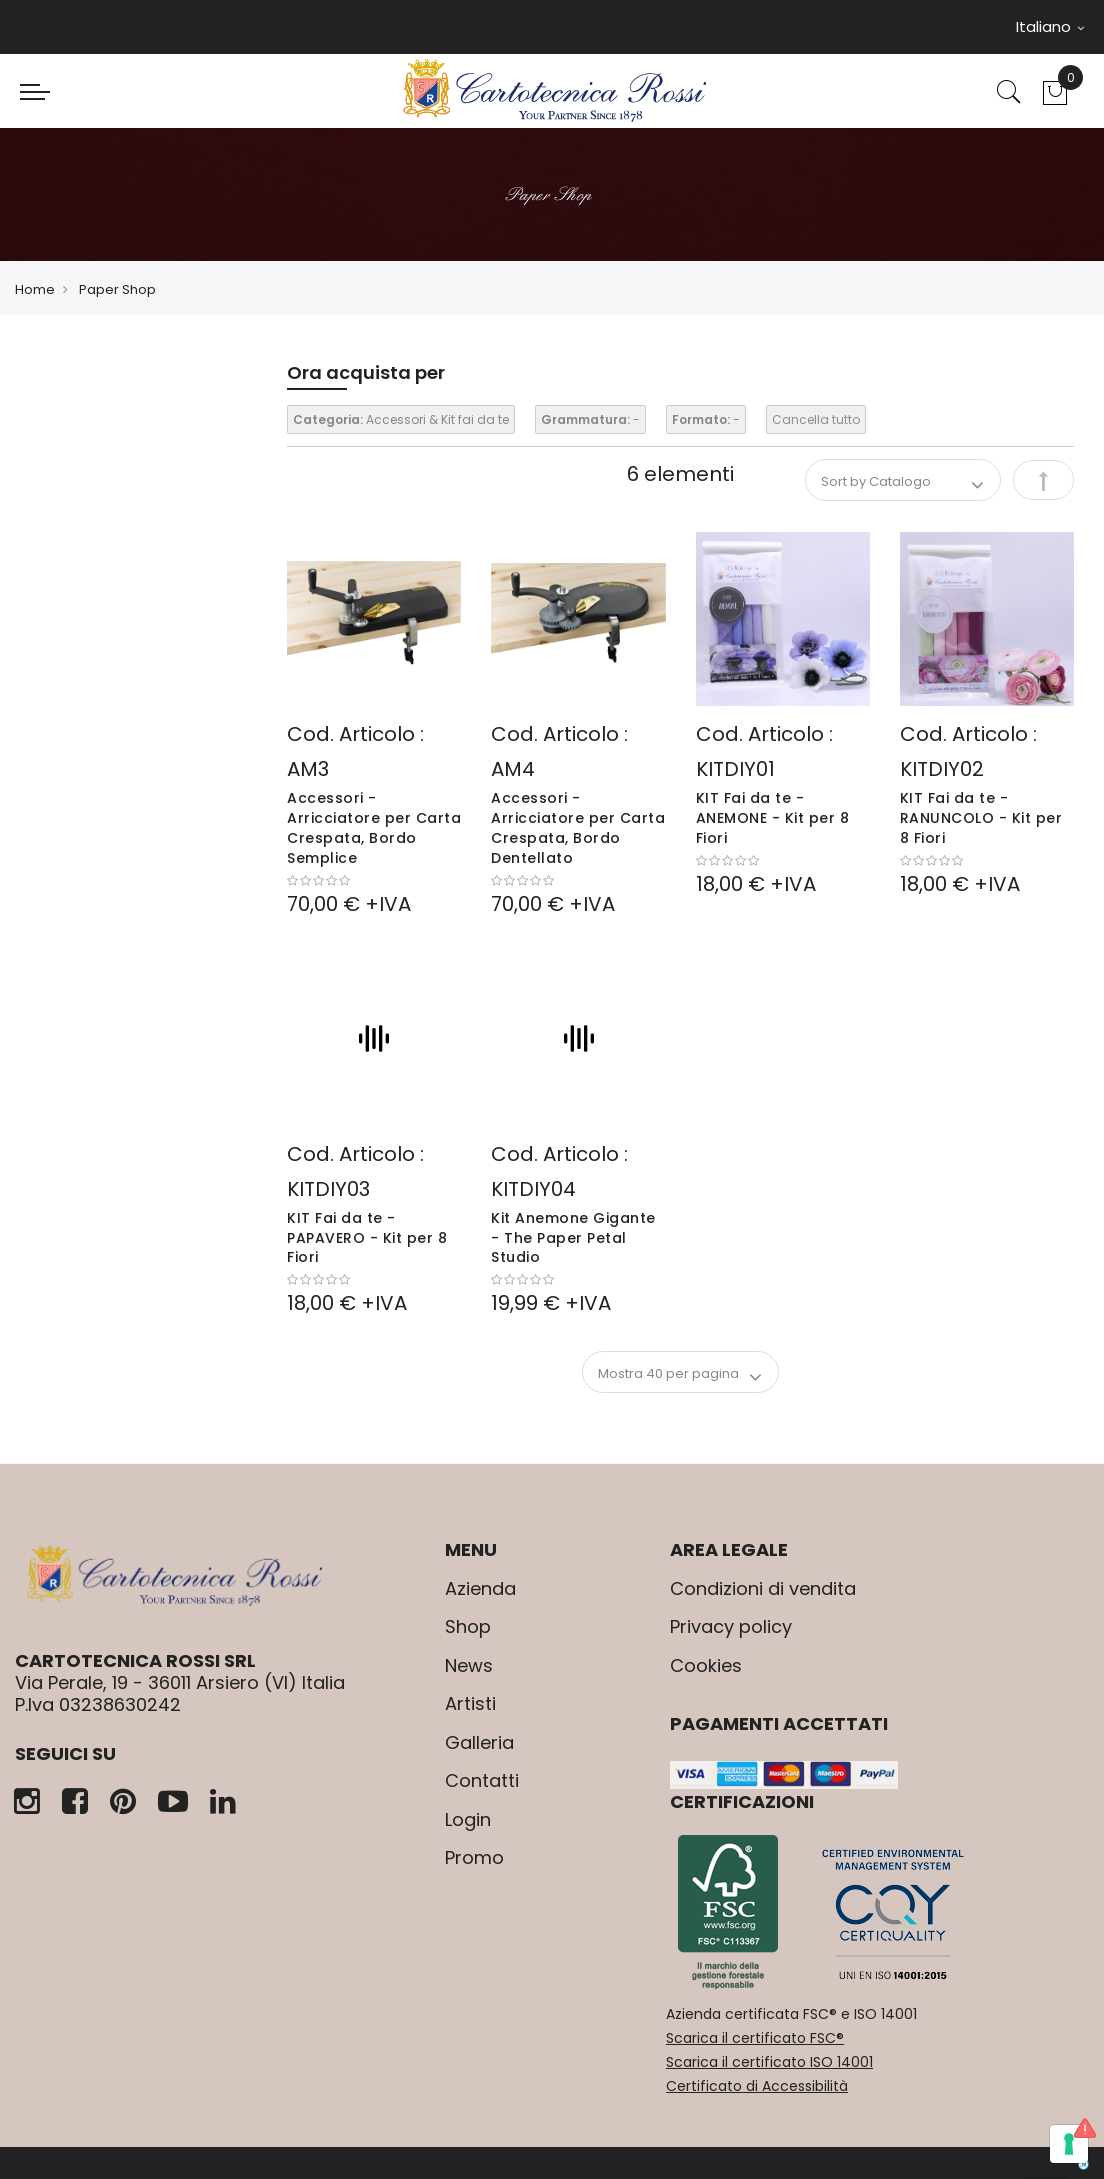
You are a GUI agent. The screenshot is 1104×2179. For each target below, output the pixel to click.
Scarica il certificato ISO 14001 (769, 2062)
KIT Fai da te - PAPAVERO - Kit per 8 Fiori (367, 1238)
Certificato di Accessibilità (757, 2086)
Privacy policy (731, 1626)
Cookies (706, 1665)
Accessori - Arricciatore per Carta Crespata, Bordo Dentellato (578, 827)
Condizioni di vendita (763, 1588)
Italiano (1050, 26)
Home (35, 289)
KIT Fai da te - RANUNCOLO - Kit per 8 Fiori (981, 818)
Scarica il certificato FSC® (755, 2038)
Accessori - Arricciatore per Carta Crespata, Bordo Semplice (374, 827)
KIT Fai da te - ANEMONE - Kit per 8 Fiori (773, 818)
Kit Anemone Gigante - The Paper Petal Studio (573, 1238)
